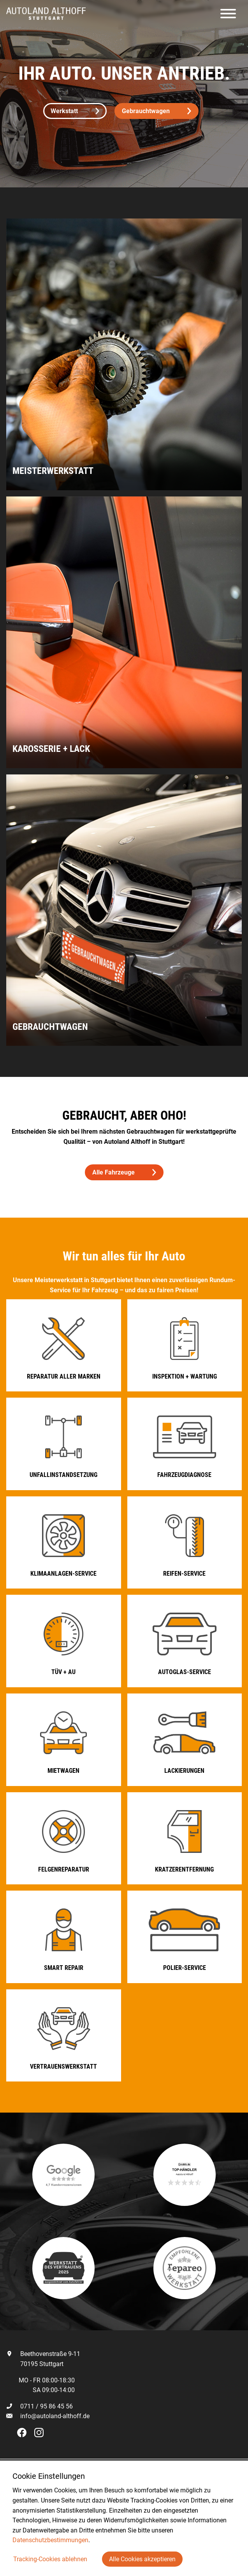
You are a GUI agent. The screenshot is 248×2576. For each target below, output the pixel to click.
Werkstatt (75, 111)
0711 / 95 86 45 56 (39, 2406)
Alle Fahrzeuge (124, 1172)
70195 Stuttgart (34, 2364)
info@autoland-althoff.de (55, 2416)
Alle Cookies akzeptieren (142, 2559)
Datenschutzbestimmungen (50, 2540)
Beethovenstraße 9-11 (43, 2354)
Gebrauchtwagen (156, 111)
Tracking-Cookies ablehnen (50, 2559)
